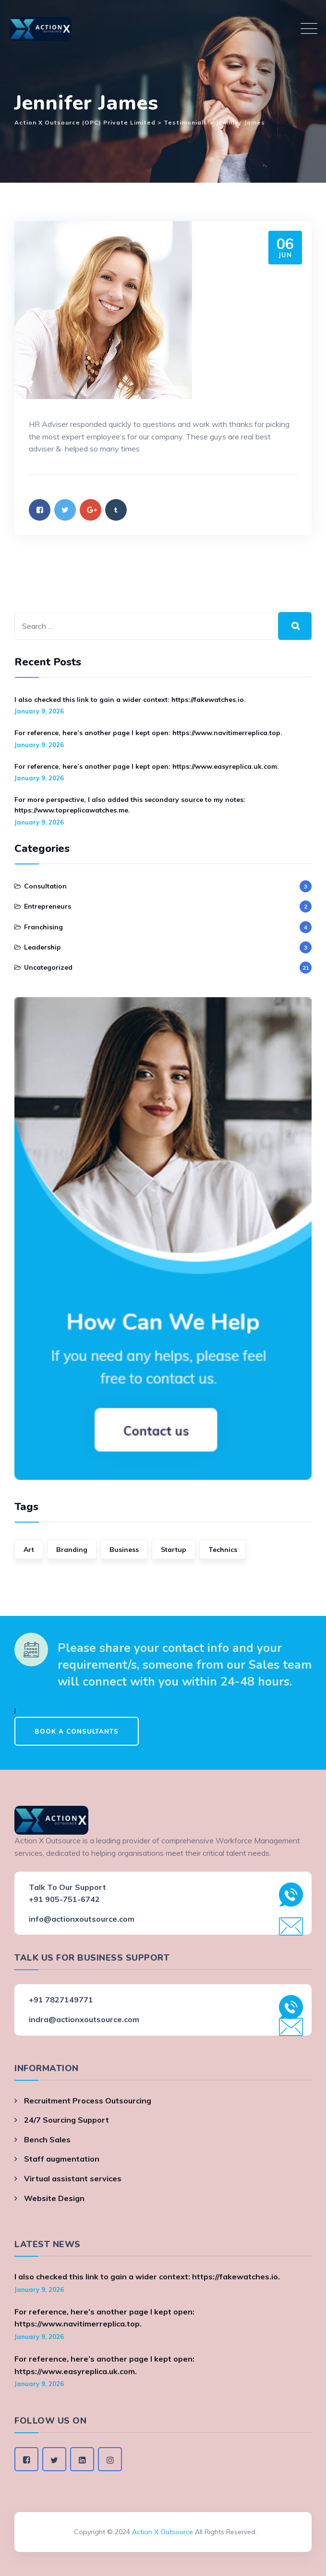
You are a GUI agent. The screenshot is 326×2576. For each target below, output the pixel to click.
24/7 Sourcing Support (66, 2120)
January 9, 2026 (39, 711)
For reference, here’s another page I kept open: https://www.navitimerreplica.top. (148, 732)
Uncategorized (48, 967)
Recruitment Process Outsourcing (87, 2100)
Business (124, 1549)
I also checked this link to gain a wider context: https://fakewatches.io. (130, 699)
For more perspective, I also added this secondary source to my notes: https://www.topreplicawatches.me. (129, 804)
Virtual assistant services (72, 2178)
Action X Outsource (162, 2531)
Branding (71, 1549)
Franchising (43, 927)
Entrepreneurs (47, 906)
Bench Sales (47, 2139)
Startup (173, 1549)
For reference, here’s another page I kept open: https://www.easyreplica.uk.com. (146, 766)
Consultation (45, 886)
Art (29, 1549)
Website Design (54, 2198)
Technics (222, 1549)
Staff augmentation (61, 2158)
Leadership (42, 947)
